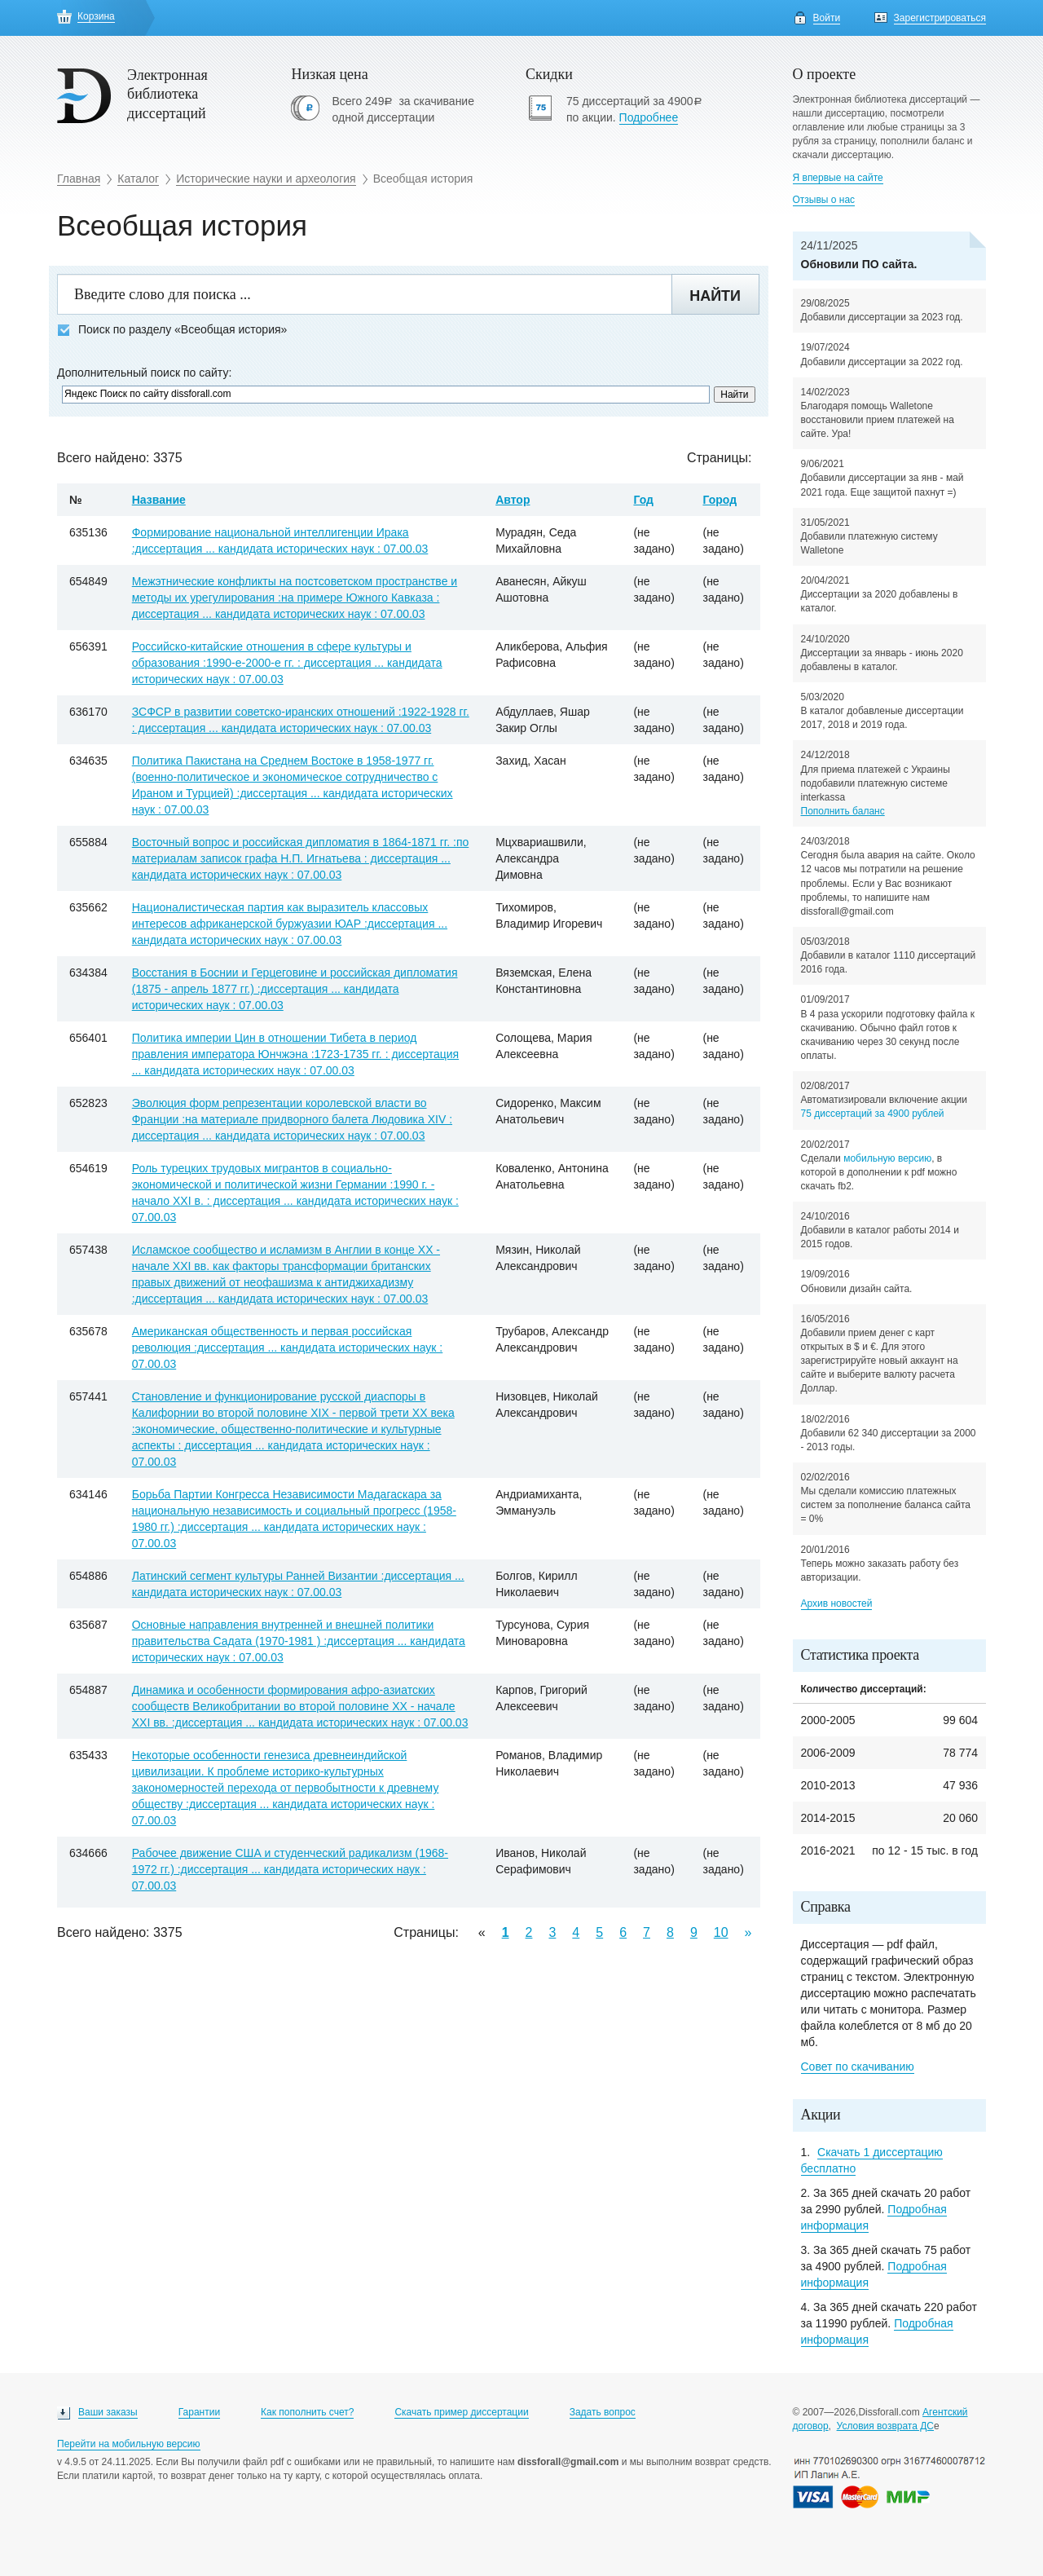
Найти (715, 296)
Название (159, 499)
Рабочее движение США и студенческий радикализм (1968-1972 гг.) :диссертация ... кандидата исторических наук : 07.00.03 (290, 1869)
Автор (512, 499)
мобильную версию (887, 1158)
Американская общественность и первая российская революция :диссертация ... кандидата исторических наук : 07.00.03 (287, 1347)
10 (721, 1932)
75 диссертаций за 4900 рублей (872, 1113)
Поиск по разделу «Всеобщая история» (172, 330)
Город (719, 499)
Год (643, 499)
